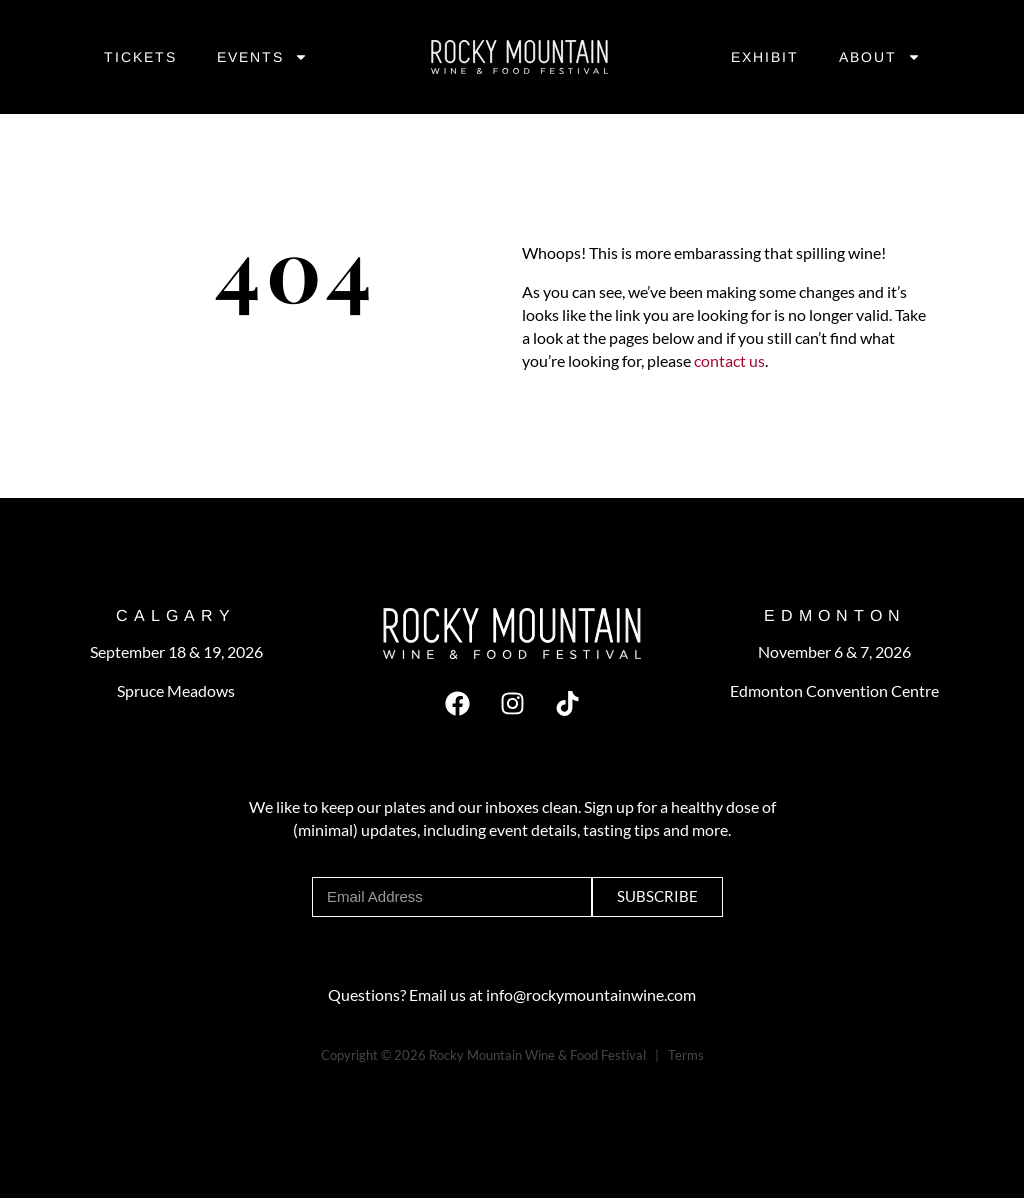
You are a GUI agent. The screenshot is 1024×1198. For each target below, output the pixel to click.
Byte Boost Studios (417, 1078)
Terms (686, 1055)
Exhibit (765, 57)
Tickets (140, 57)
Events (262, 57)
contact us (728, 360)
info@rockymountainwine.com (591, 994)
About (880, 57)
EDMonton (835, 615)
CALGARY (176, 615)
